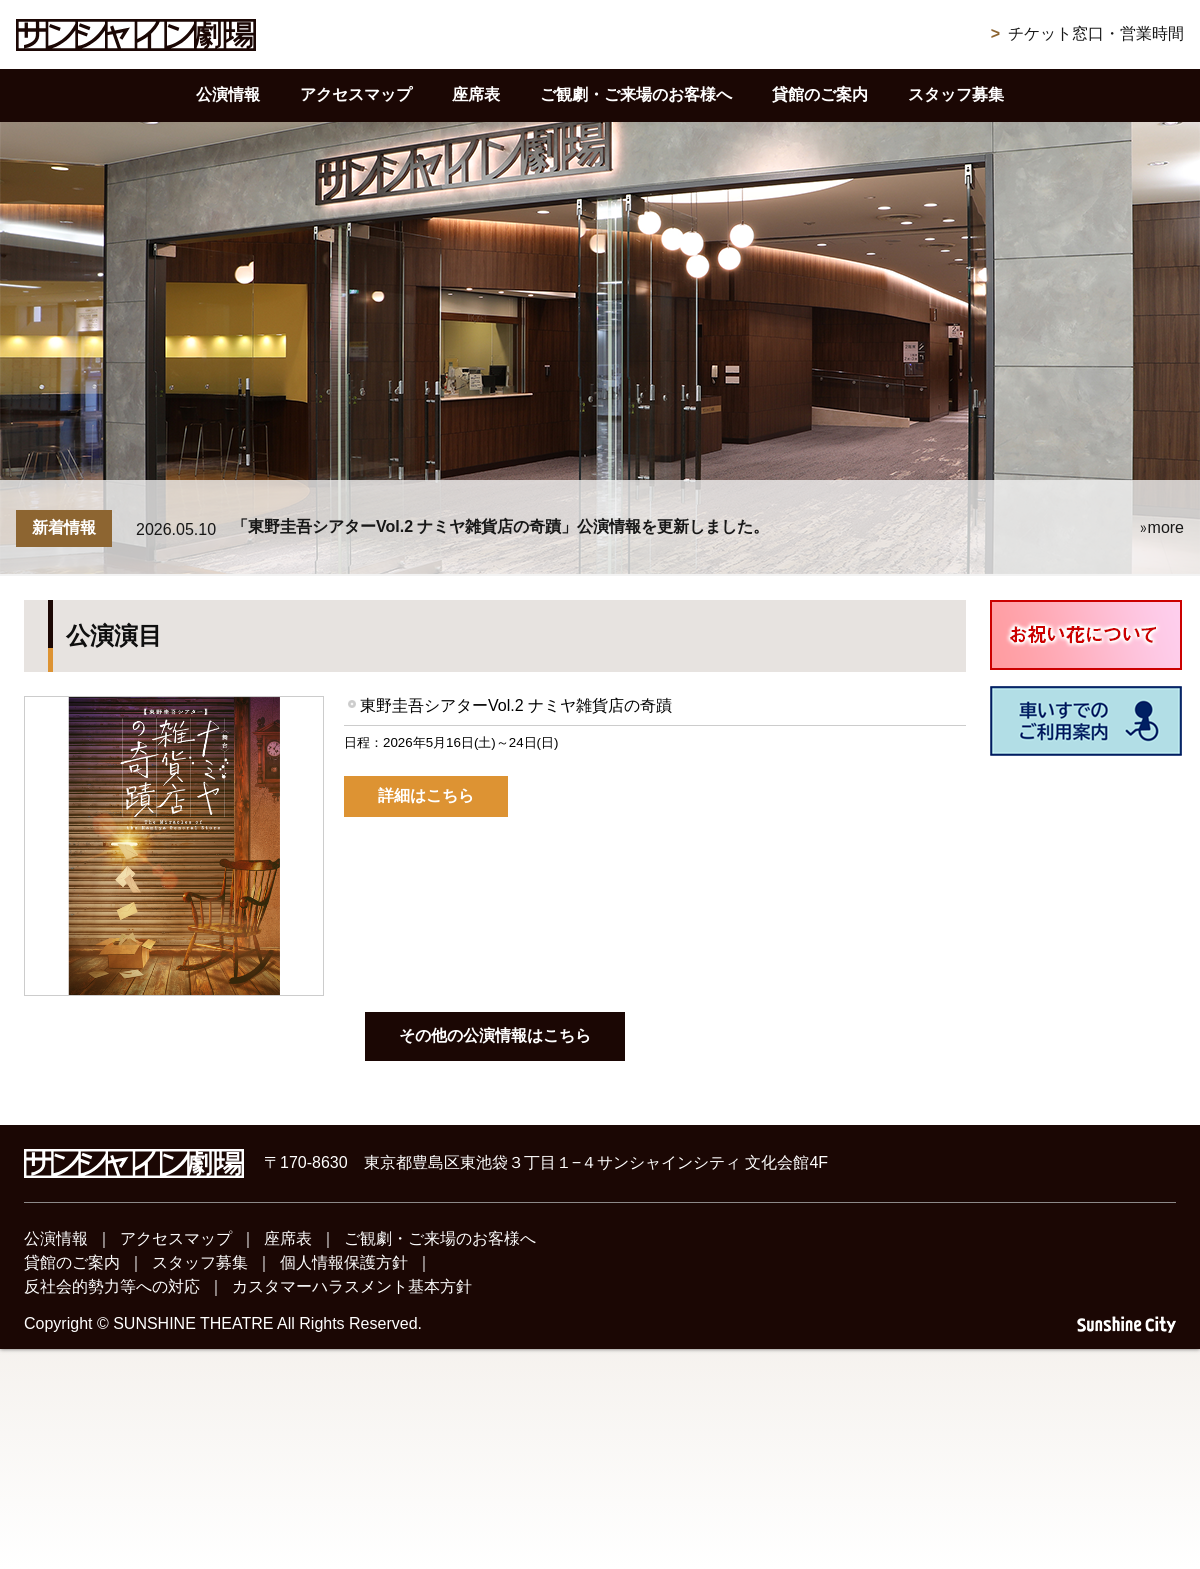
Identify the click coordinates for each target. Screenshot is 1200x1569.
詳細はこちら (426, 795)
